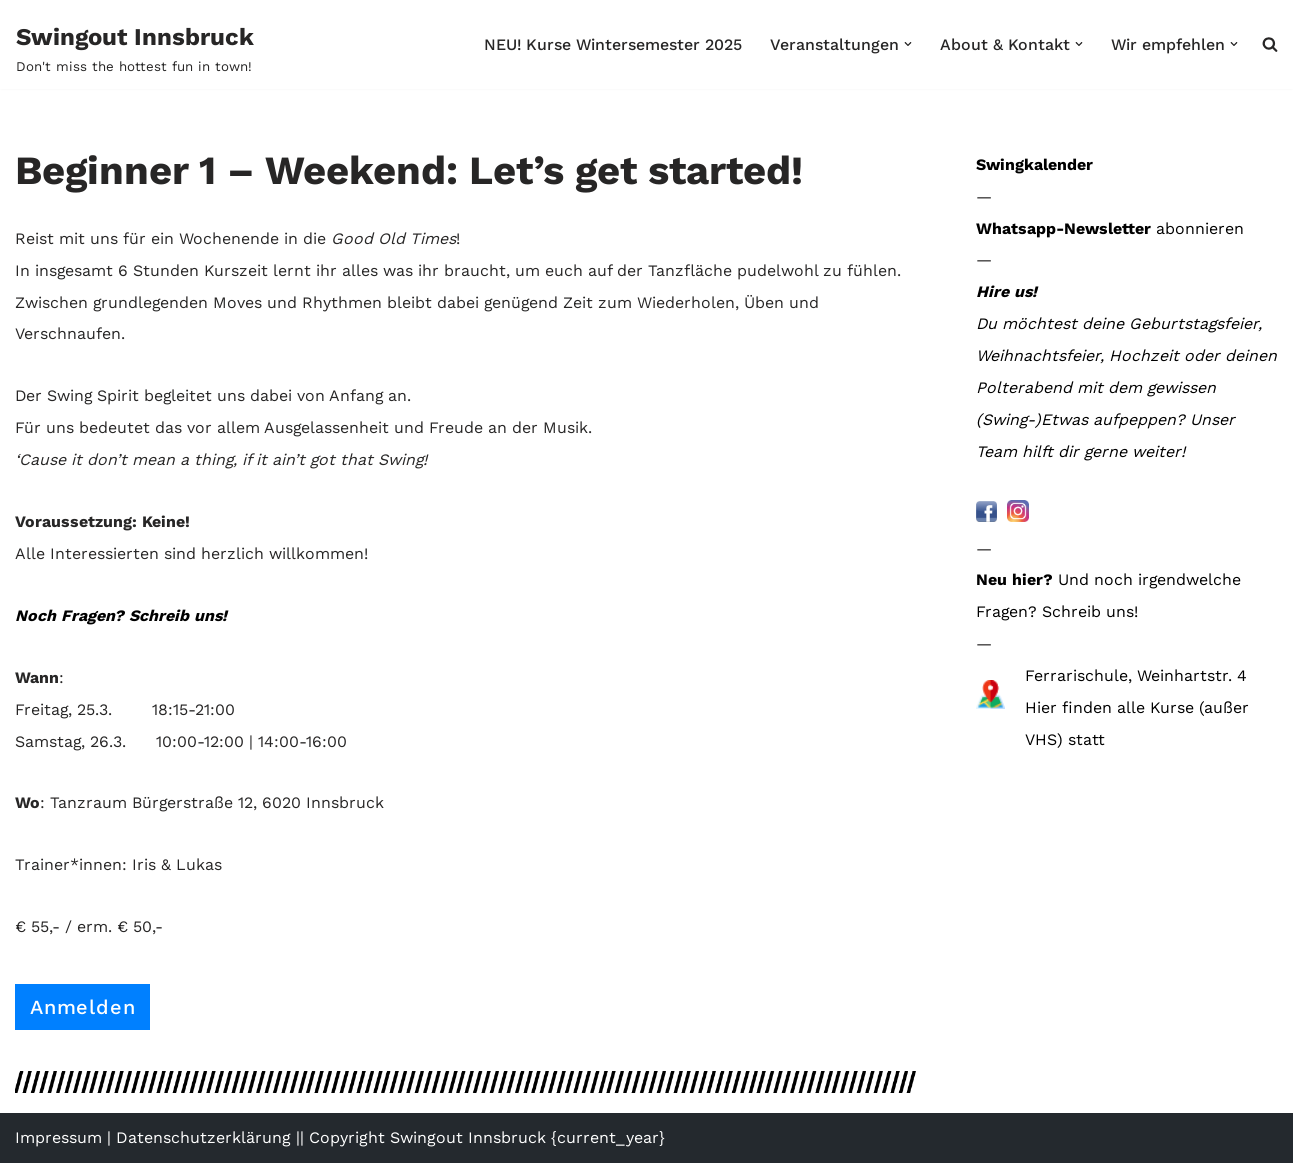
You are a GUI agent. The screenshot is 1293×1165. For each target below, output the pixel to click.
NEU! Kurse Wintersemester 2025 (611, 44)
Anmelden (82, 1009)
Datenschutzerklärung (203, 1139)
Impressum (58, 1139)
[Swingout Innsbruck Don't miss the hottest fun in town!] (135, 48)
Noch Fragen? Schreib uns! (121, 616)
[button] (907, 44)
